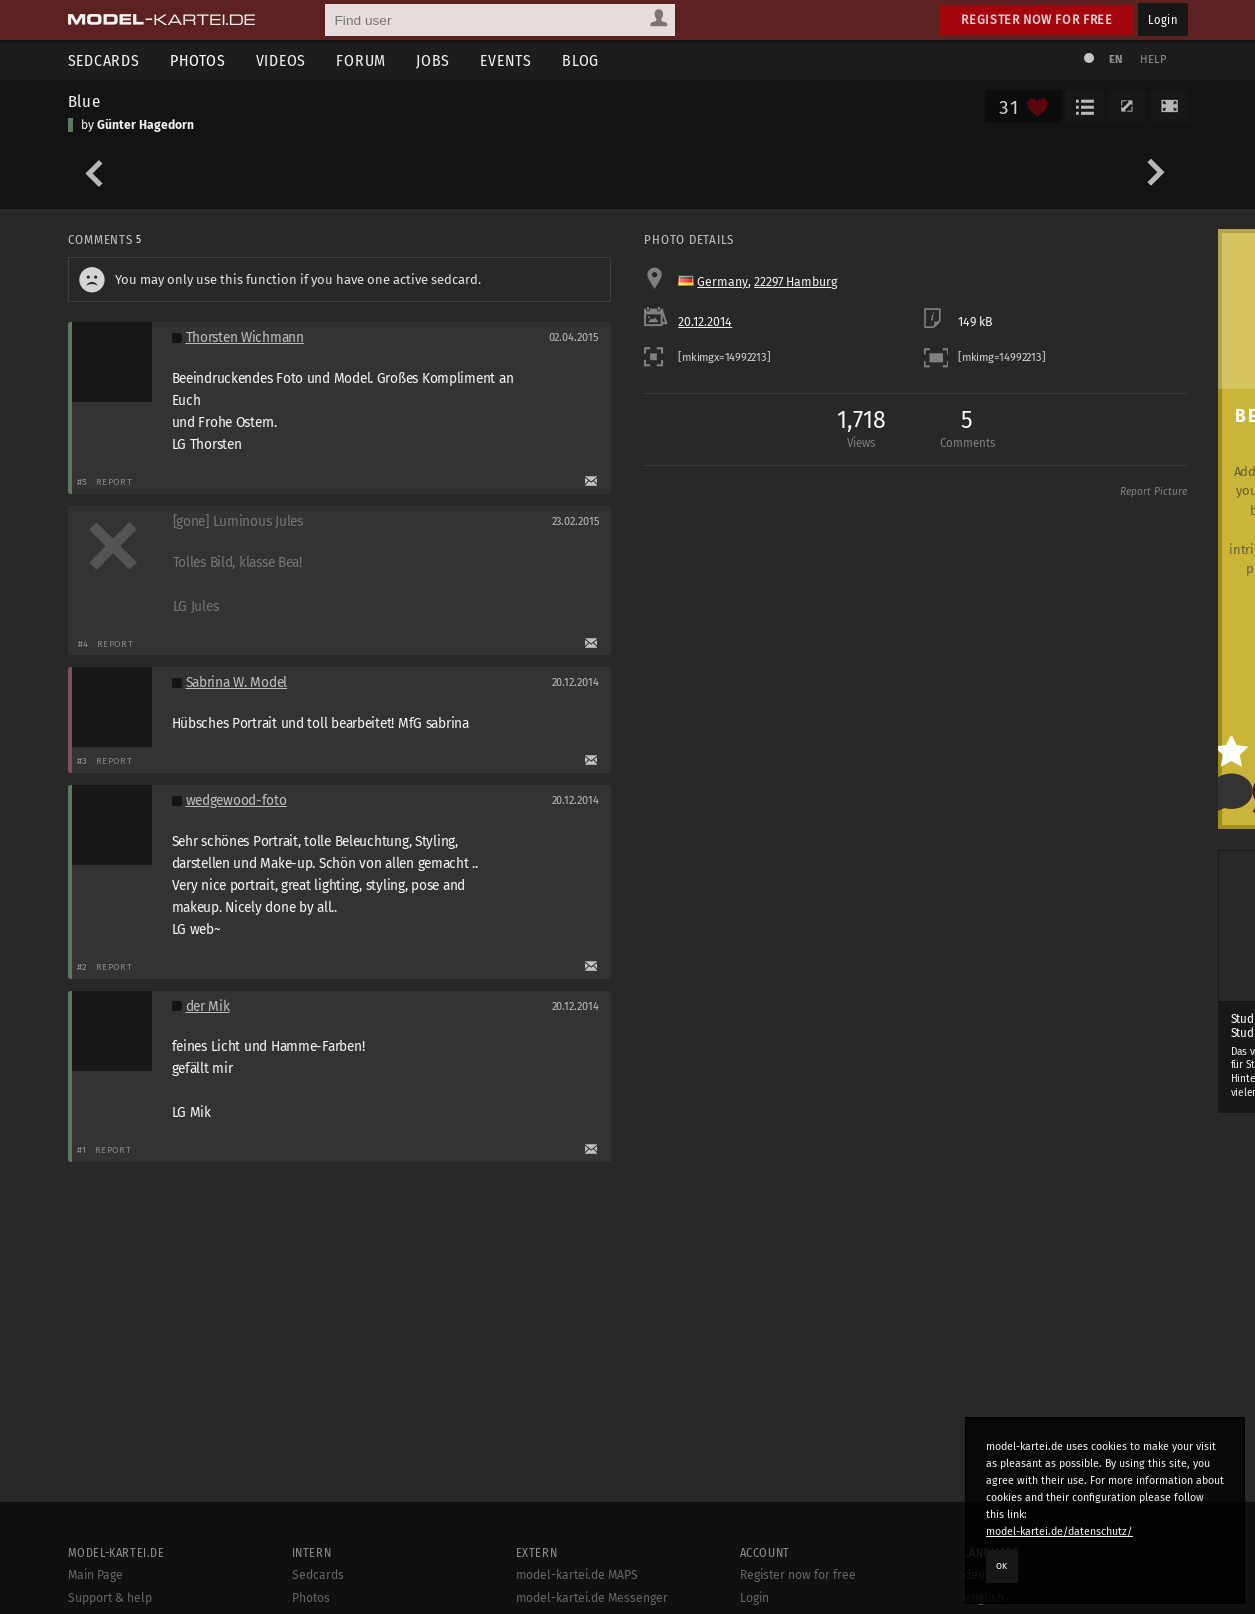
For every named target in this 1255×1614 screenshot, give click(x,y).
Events (506, 60)
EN (1116, 59)
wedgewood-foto (236, 800)
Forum (361, 60)
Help (1154, 59)
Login (1162, 19)
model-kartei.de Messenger (592, 1598)
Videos (281, 60)
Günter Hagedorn (145, 125)
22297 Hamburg (795, 282)
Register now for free (1036, 19)
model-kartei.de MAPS (577, 1575)
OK (1002, 1566)
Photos (198, 60)
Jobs (433, 60)
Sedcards (104, 60)
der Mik (208, 1006)
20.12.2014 (705, 322)
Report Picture (1153, 492)
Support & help (110, 1598)
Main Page (95, 1575)
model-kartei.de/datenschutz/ (1059, 1531)
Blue (84, 101)
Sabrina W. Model (237, 682)
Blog (580, 60)
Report (114, 481)
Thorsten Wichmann (245, 337)
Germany (722, 282)
